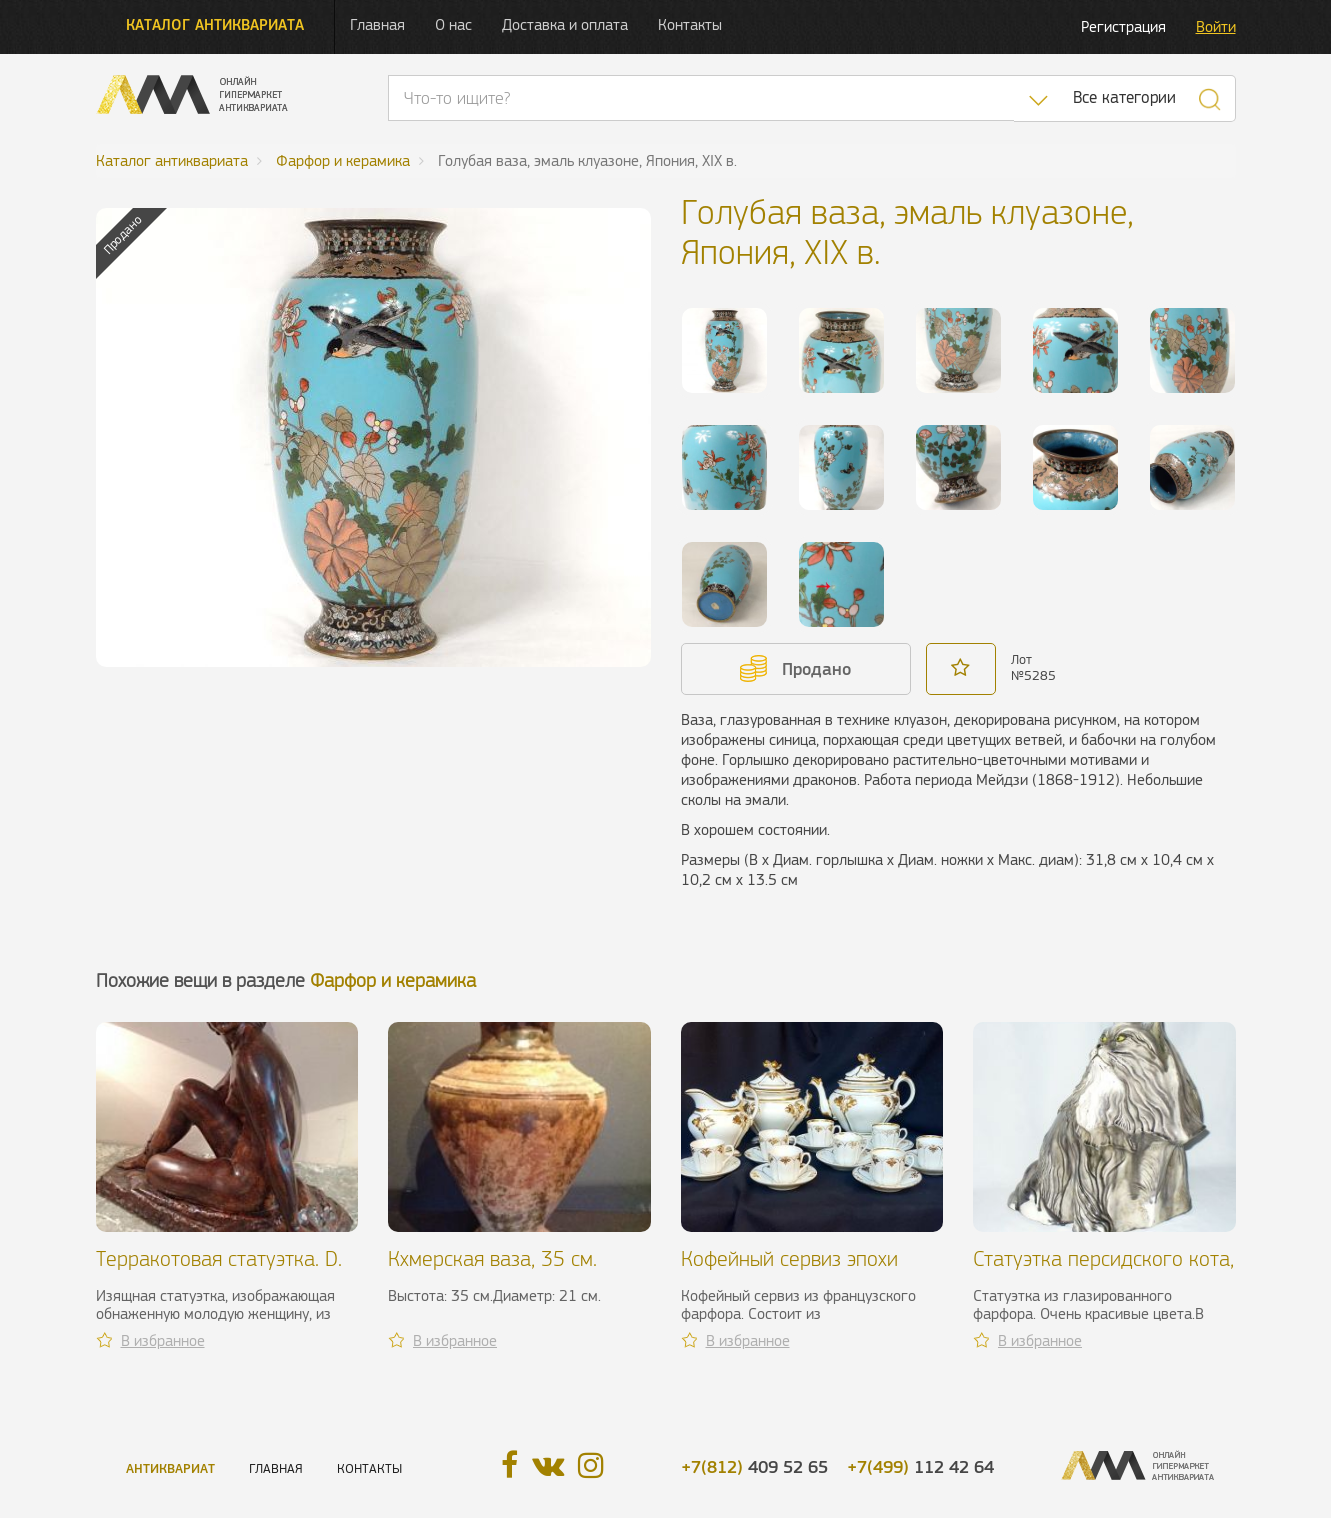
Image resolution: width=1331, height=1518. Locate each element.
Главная (377, 24)
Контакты (690, 24)
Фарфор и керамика (393, 980)
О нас (453, 24)
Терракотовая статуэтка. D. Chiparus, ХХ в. (219, 1270)
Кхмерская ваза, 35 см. (492, 1258)
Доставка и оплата (565, 24)
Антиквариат (170, 1468)
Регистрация (1123, 26)
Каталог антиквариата (215, 24)
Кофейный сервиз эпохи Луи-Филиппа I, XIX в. (789, 1270)
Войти (1216, 26)
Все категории (1124, 97)
